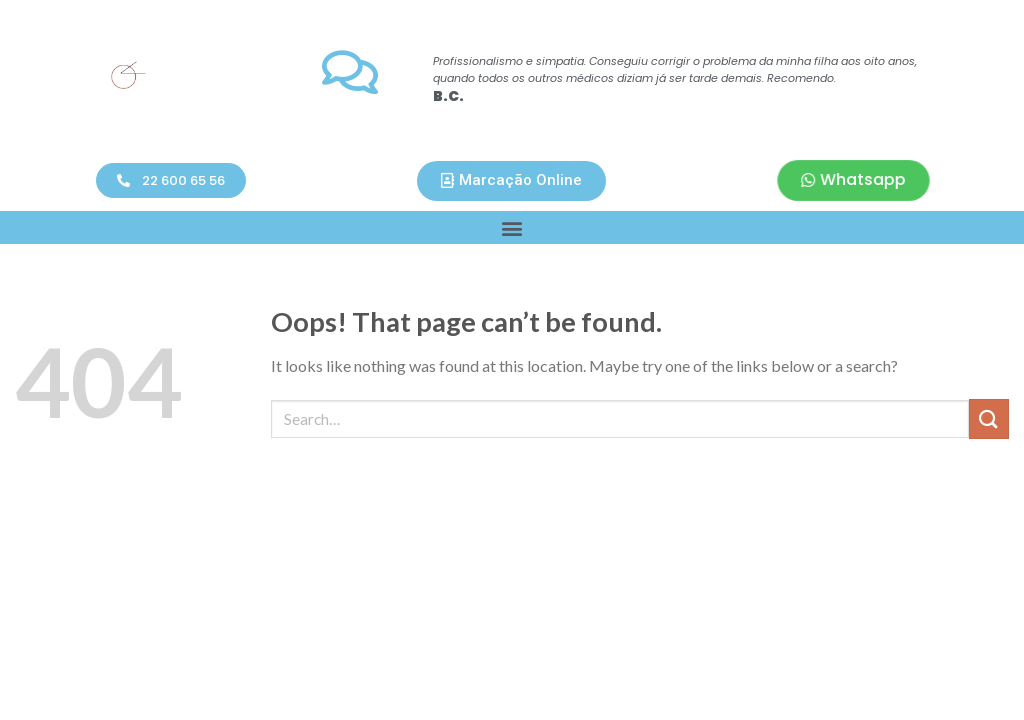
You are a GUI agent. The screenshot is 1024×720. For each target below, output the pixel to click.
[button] (171, 180)
